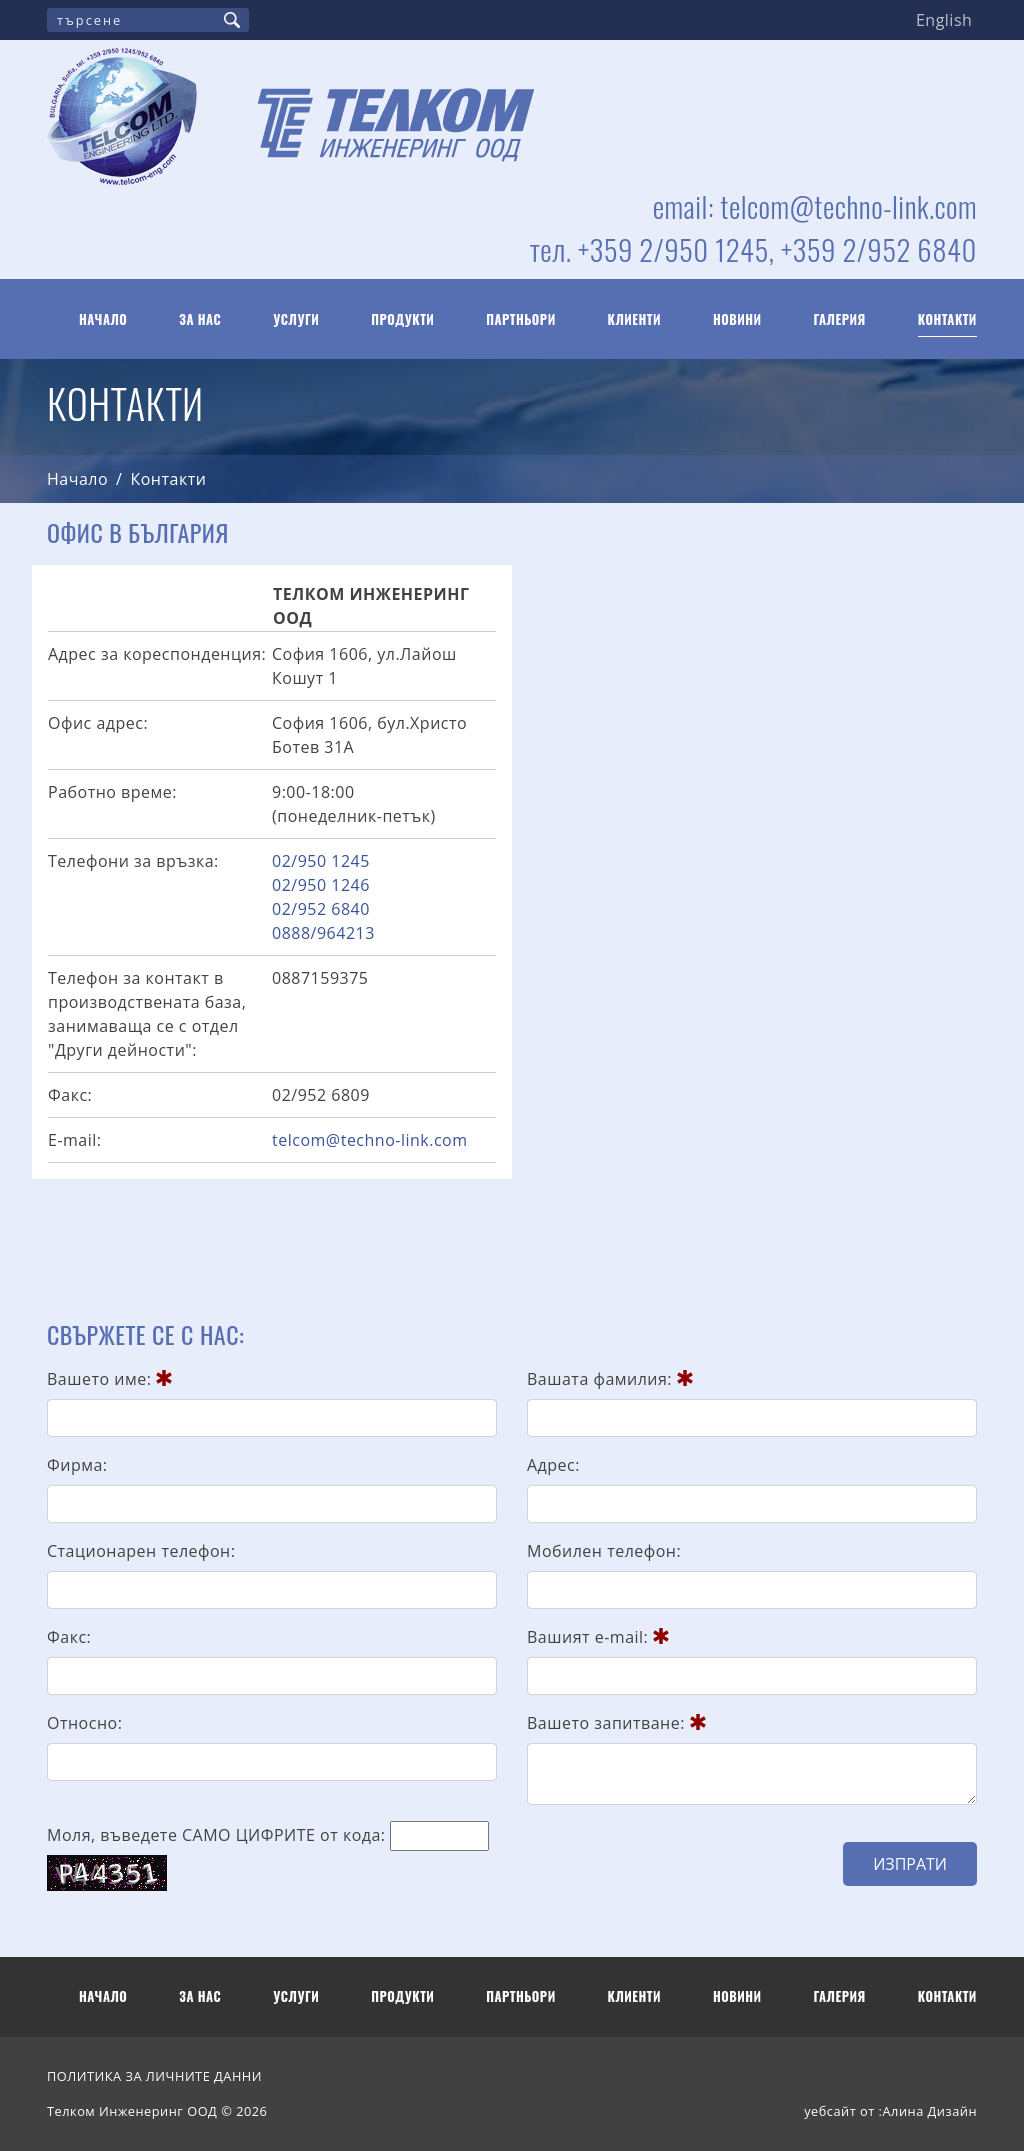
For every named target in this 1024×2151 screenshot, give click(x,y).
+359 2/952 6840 (879, 249)
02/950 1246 (321, 885)
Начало (103, 319)
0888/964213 (323, 933)
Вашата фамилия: (610, 1379)
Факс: (69, 1637)
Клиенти (634, 319)
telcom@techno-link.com (370, 1140)
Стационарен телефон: (141, 1551)
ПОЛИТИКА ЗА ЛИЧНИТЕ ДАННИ (154, 2076)
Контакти (947, 319)
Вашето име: (109, 1379)
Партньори (521, 319)
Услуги (296, 319)
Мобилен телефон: (604, 1551)
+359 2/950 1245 (673, 249)
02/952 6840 (321, 909)
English (944, 20)
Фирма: (77, 1465)
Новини (737, 319)
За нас (200, 319)
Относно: (84, 1723)
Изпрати (910, 1864)
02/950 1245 (321, 861)
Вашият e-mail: (598, 1637)
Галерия (840, 319)
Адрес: (553, 1465)
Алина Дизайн (929, 2111)
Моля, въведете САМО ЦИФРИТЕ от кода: (216, 1835)
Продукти (402, 319)
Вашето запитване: (616, 1723)
